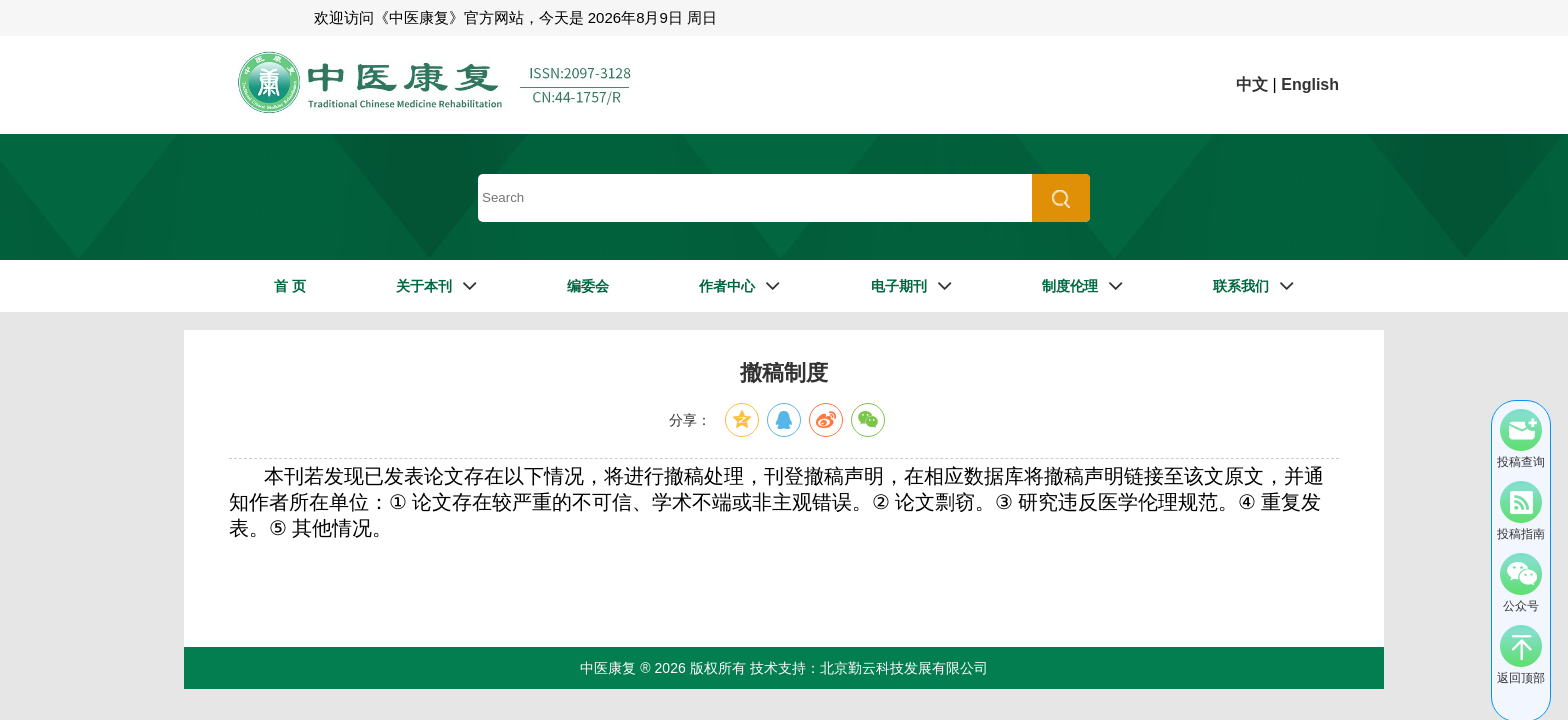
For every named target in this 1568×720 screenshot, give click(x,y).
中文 (1252, 84)
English (1310, 84)
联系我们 (1241, 286)
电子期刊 (899, 286)
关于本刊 (424, 286)
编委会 (588, 286)
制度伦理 (1070, 286)
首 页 (290, 286)
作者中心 (727, 286)
